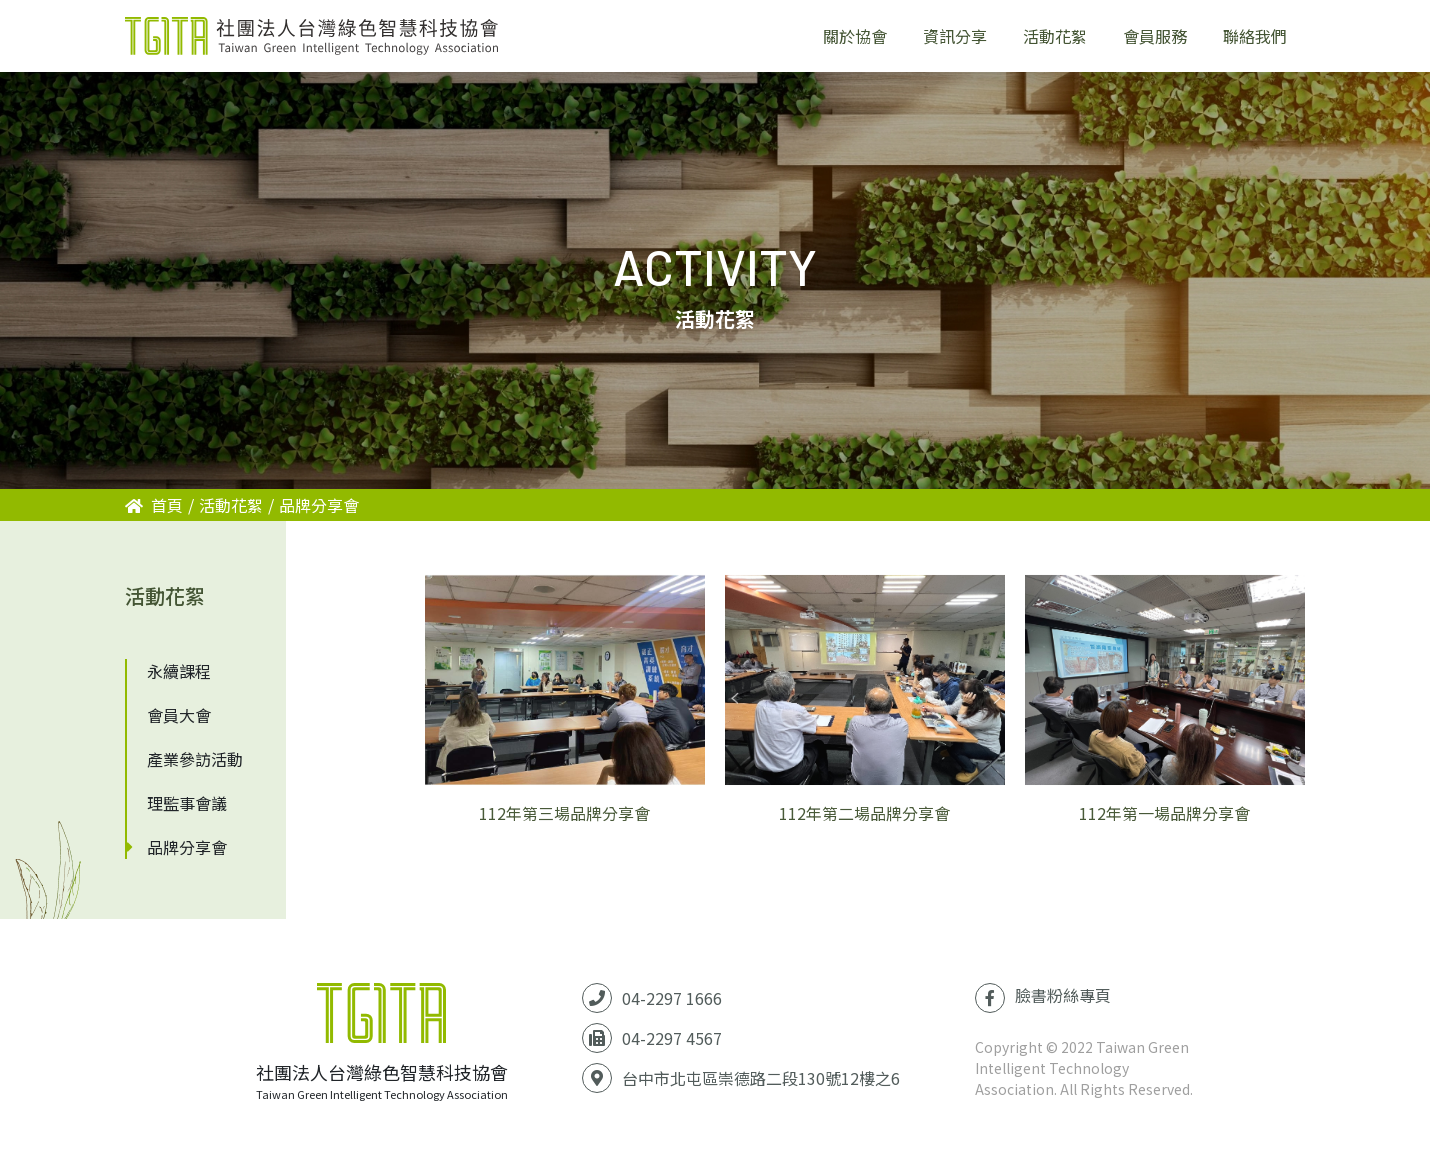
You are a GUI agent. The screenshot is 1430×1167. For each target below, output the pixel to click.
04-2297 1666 (672, 998)
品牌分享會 (319, 505)
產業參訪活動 (195, 759)
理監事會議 (187, 803)
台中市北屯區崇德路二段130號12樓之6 (761, 1078)
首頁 (154, 505)
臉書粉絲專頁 (1043, 998)
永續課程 (179, 671)
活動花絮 (231, 505)
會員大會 (179, 715)
